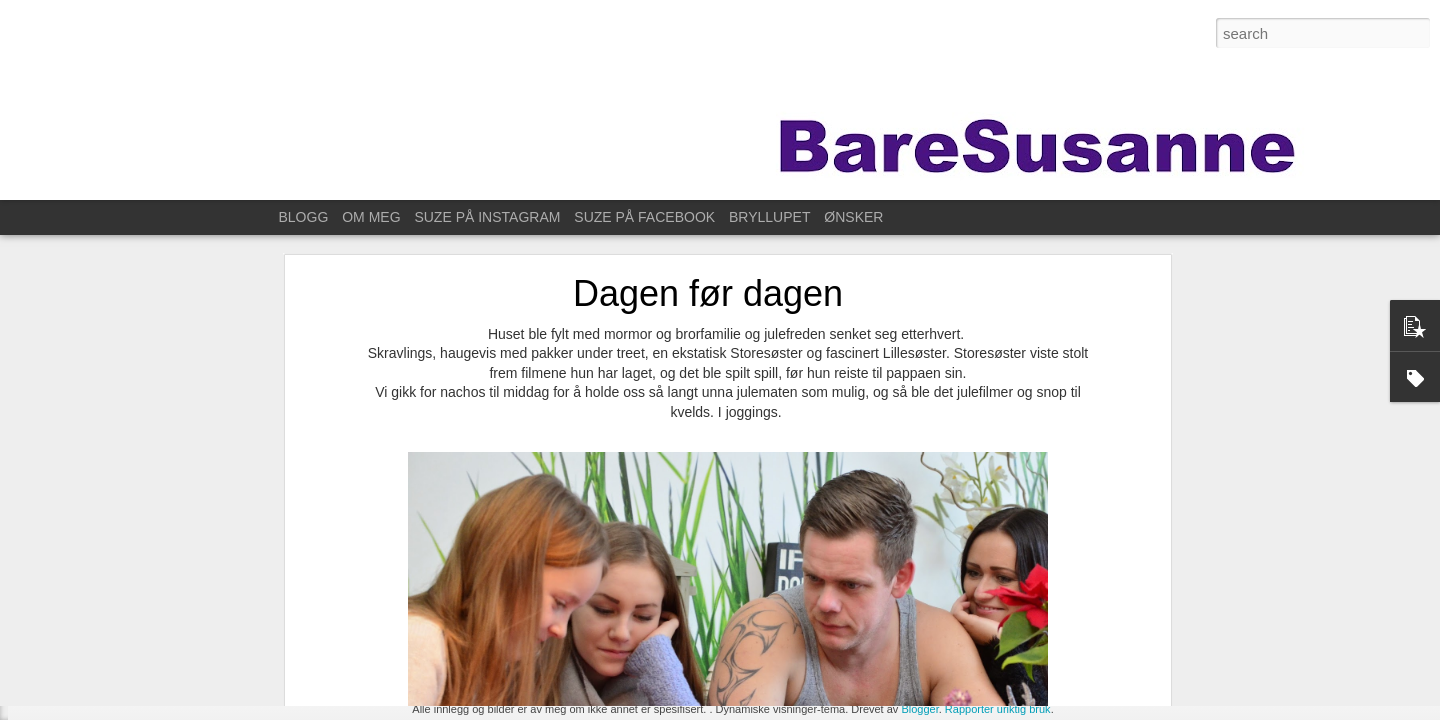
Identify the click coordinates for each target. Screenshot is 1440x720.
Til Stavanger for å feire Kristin (129, 677)
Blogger (919, 709)
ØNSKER (853, 217)
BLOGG (304, 217)
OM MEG (371, 217)
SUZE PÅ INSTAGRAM (487, 217)
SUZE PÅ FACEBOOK (644, 217)
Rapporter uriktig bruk (998, 709)
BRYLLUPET (769, 217)
